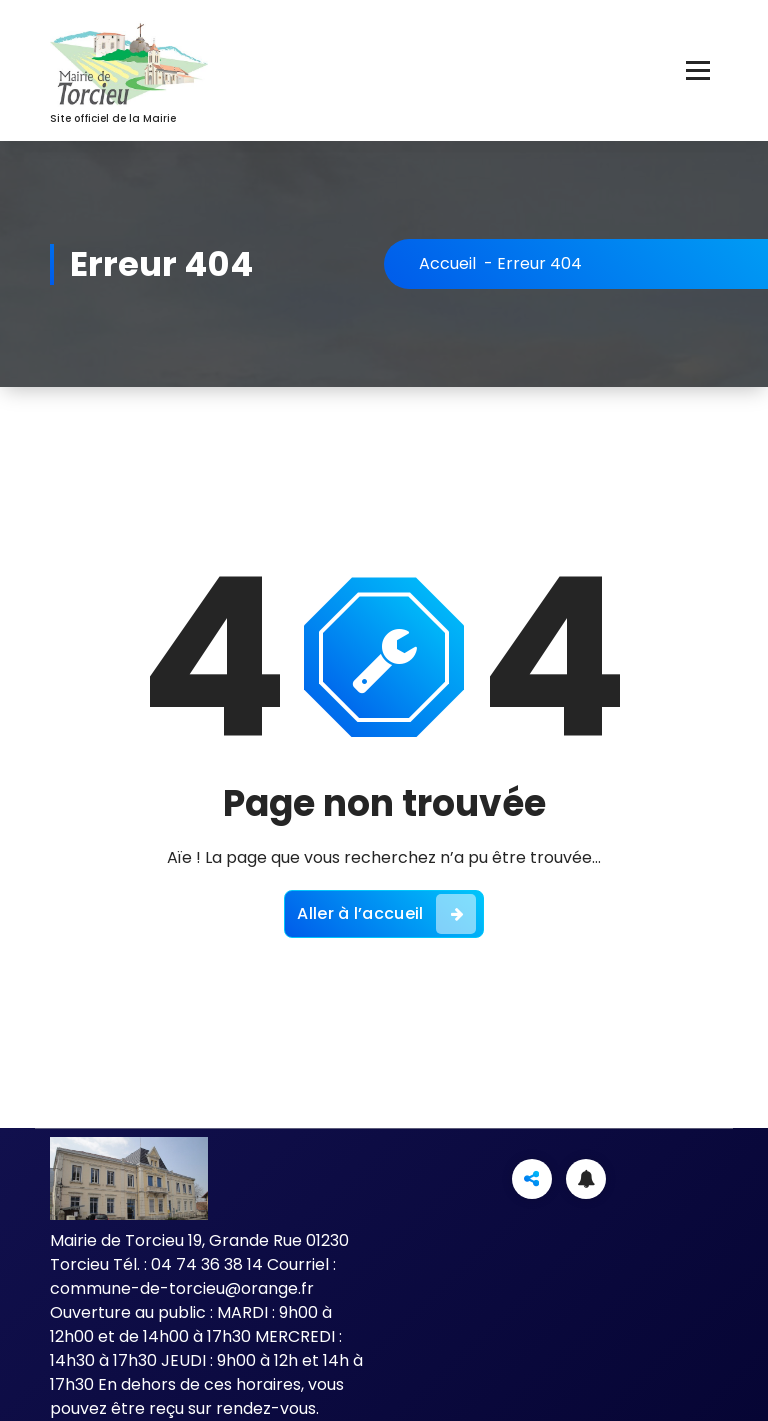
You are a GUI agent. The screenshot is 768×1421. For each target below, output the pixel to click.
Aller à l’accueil (386, 914)
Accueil (447, 263)
